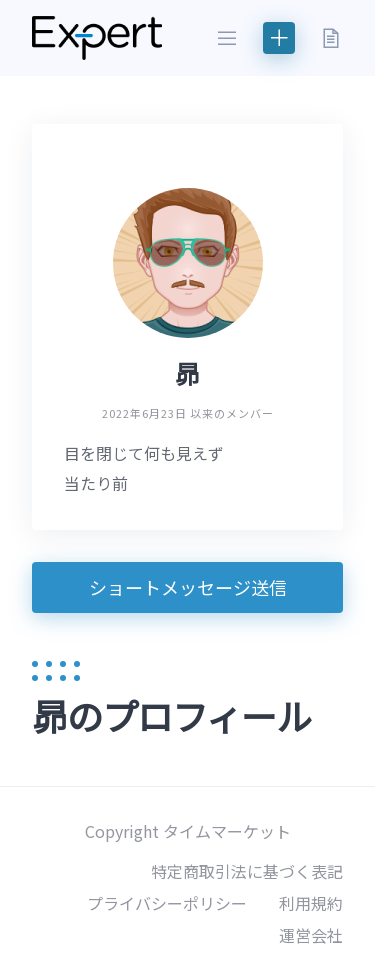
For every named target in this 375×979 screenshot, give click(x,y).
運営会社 (311, 935)
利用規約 (311, 903)
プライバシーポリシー (167, 903)
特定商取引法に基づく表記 (247, 871)
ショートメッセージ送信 (188, 587)
